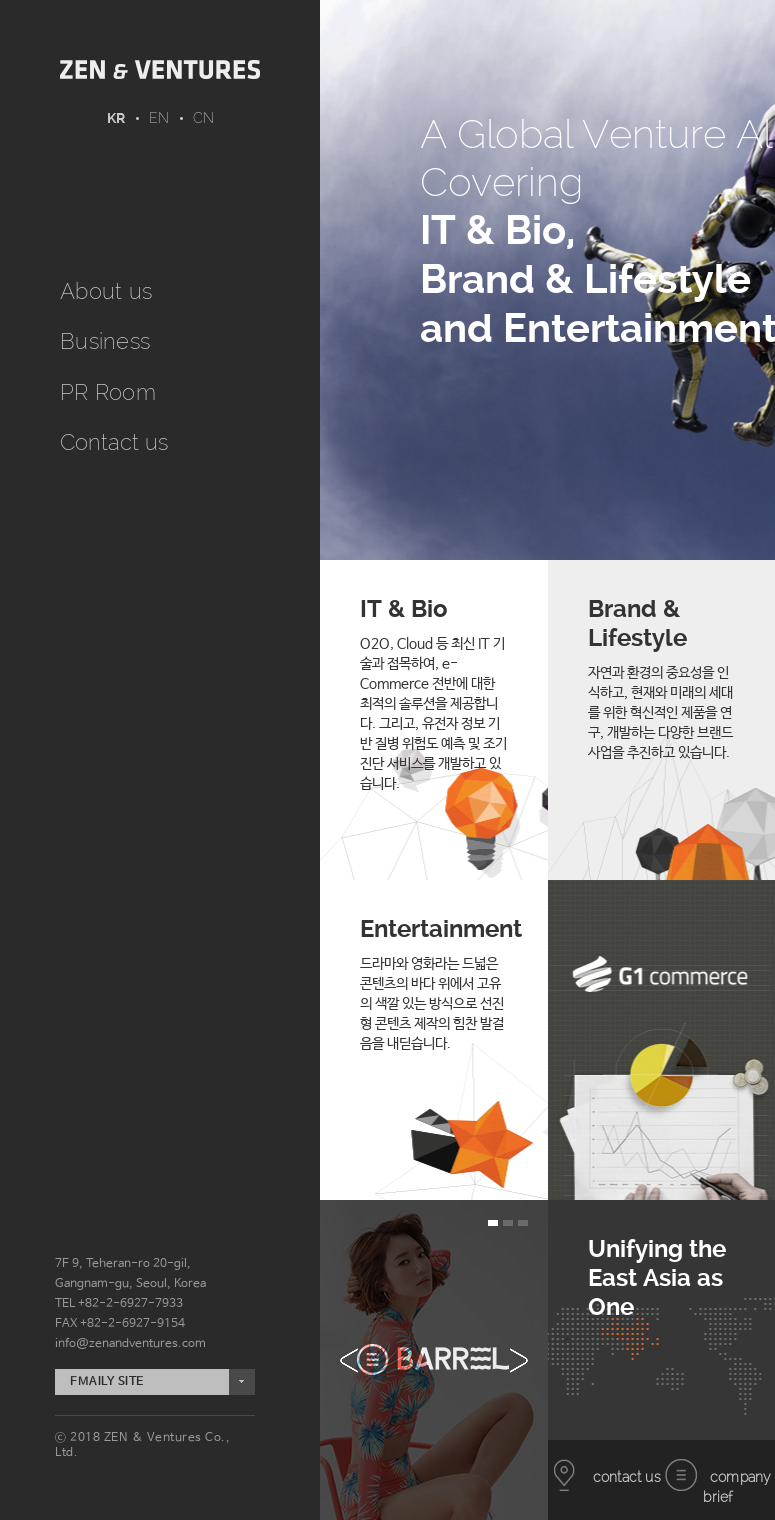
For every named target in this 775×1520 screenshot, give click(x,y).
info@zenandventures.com (130, 1344)
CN (203, 118)
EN (159, 118)
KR (116, 118)
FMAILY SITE (107, 1382)
